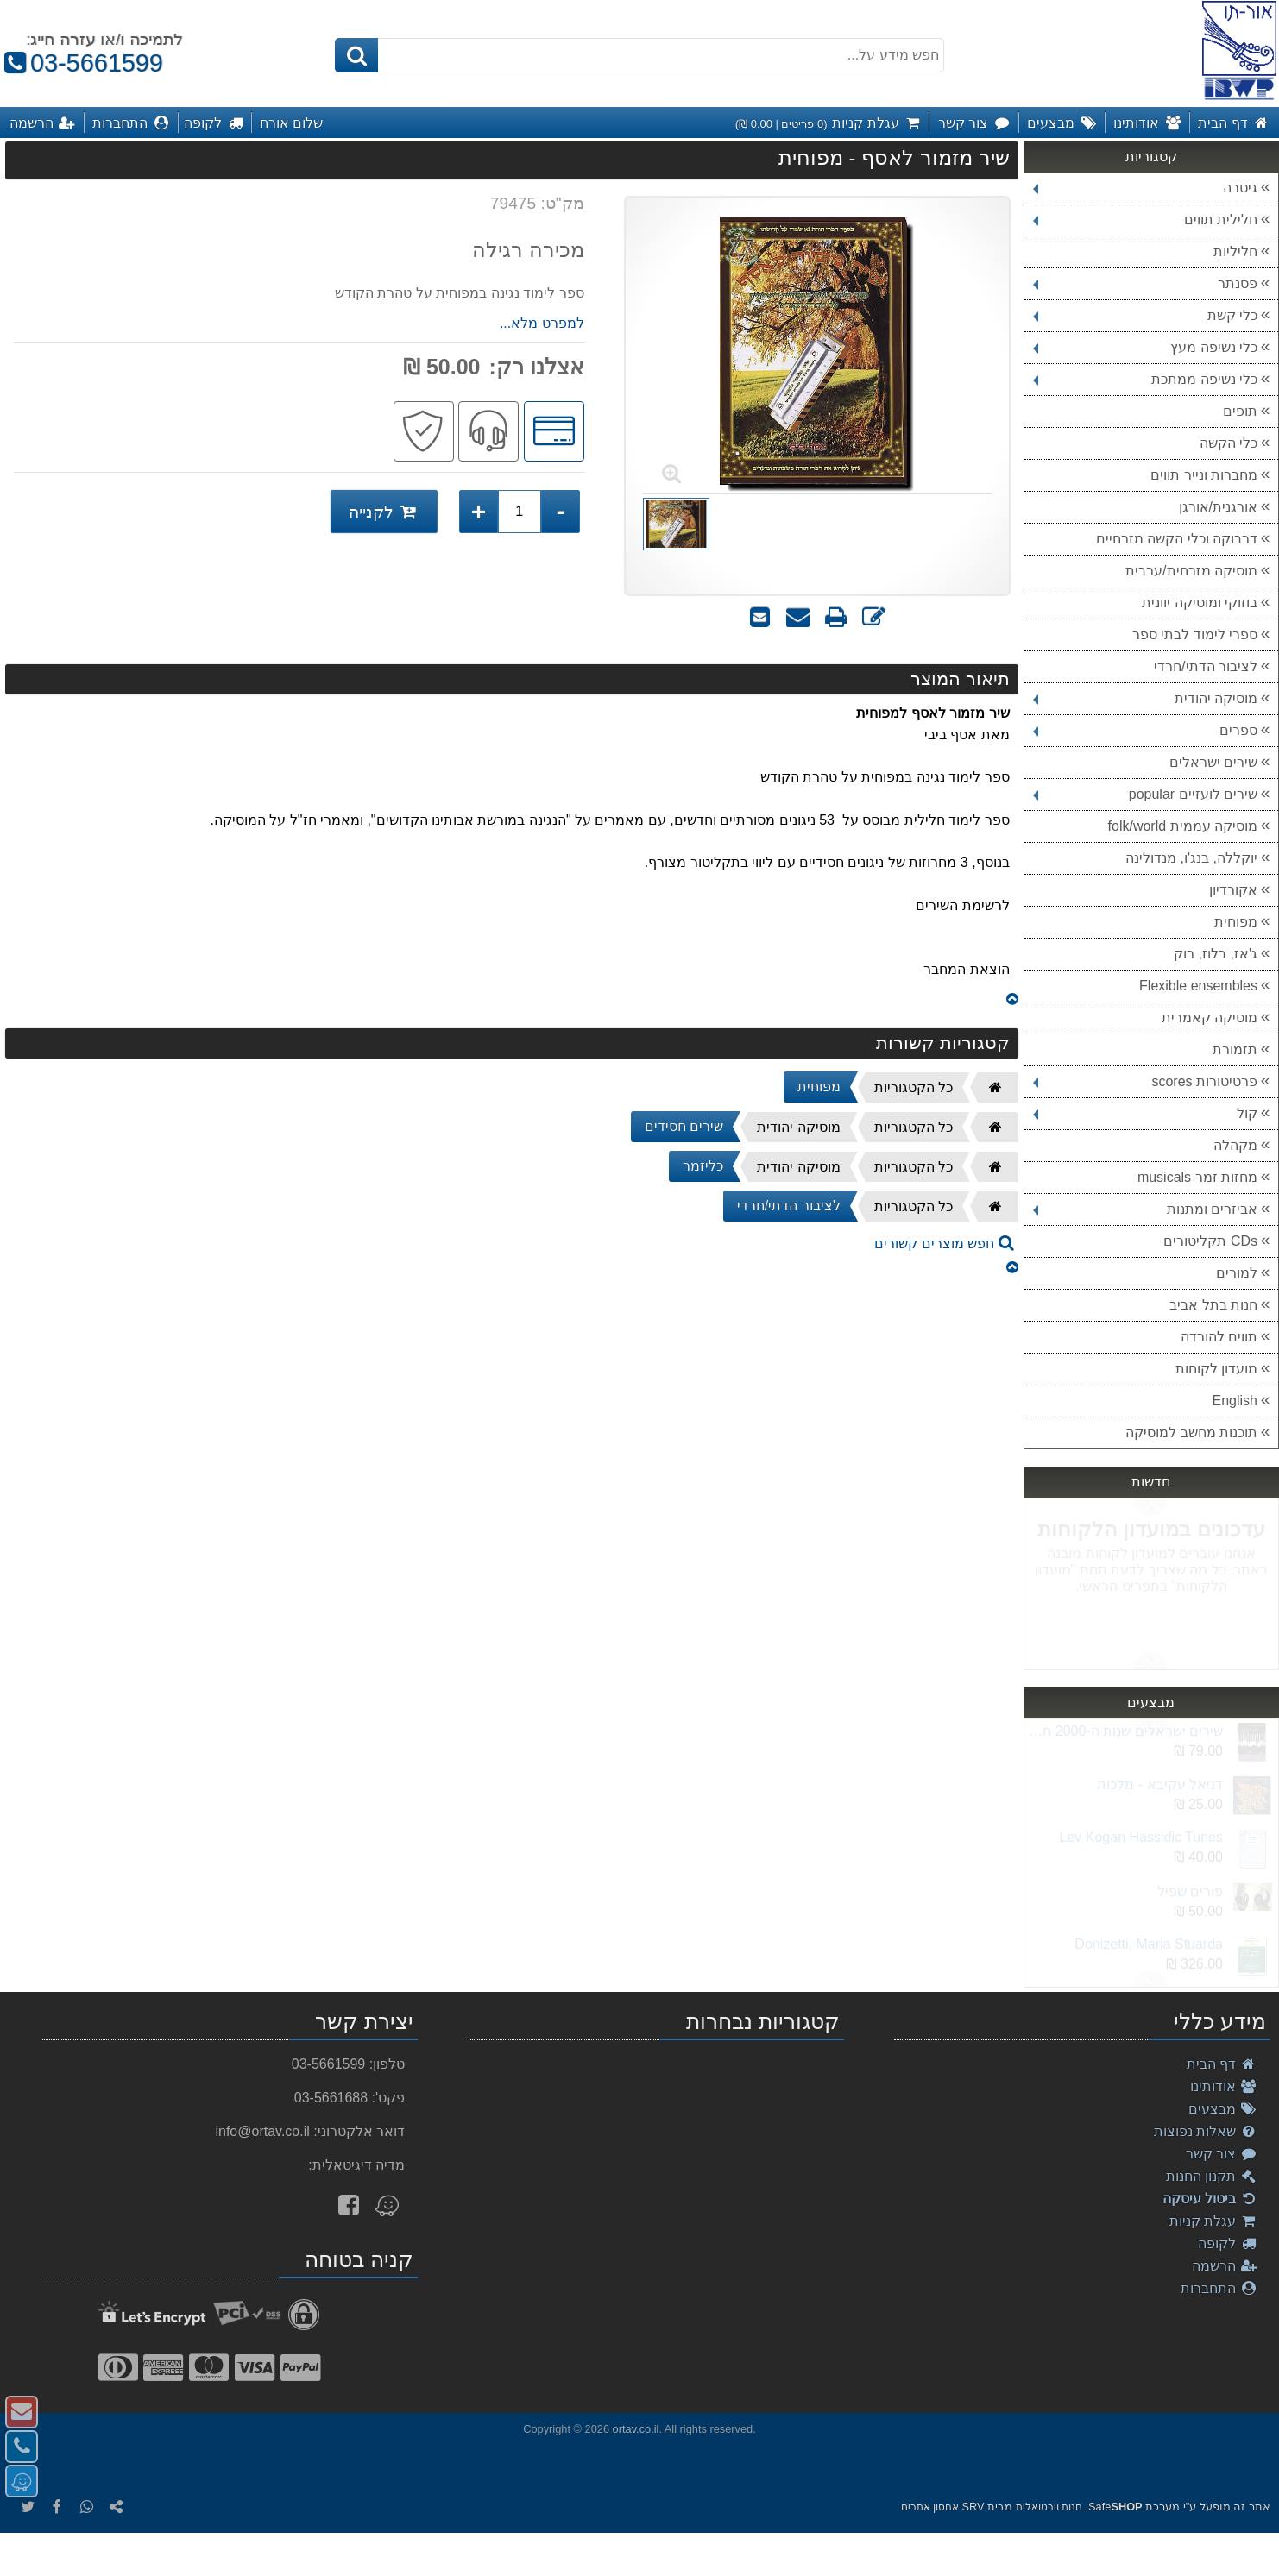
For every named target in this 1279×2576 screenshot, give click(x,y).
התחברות (1219, 2288)
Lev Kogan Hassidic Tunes (1141, 1837)
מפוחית (1235, 921)
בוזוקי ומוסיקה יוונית (1199, 602)
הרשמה (1224, 2266)
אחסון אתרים (930, 2507)
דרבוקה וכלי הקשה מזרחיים (1176, 538)
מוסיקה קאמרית (1209, 1017)
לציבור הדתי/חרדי (1205, 666)
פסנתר (1145, 283)
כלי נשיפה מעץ (1145, 347)
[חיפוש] (356, 55)
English (1235, 1400)
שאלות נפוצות (1205, 2131)
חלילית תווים (1145, 219)
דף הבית (1222, 2064)
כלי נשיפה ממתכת (1145, 379)
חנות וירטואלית (1049, 2507)
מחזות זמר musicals (1197, 1177)
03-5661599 (81, 63)
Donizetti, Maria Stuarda (1148, 1944)
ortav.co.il (636, 2428)
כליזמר (703, 1166)
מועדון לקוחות (1216, 1368)
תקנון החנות (1211, 2176)
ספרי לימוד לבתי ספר (1194, 634)
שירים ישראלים (1213, 762)
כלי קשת (1145, 315)
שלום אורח (292, 122)
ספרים (1145, 730)
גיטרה (1145, 187)
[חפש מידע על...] (639, 55)
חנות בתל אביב (1213, 1304)
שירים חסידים (684, 1126)
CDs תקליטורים (1210, 1241)
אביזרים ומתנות (1145, 1209)
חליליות (1235, 251)
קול (1145, 1113)
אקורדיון (1233, 890)
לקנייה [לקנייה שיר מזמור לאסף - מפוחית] (384, 512)
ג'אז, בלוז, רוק (1215, 953)
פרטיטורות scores (1145, 1081)
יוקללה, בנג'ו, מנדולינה (1191, 858)
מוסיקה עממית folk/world (1182, 826)
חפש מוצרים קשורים (943, 1243)
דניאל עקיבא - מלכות (1160, 1784)
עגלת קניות (1213, 2221)
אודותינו (1223, 2086)
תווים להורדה (1219, 1336)
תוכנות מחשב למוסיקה (1191, 1432)
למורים (1236, 1273)
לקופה (1227, 2243)
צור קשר (1221, 2153)
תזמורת (1235, 1049)
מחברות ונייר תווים (1203, 475)
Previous (1150, 1660)
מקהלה (1235, 1145)
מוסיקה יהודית (1145, 698)
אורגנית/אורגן (1218, 506)
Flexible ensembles (1198, 985)
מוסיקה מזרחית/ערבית (1191, 570)
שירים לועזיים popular (1145, 794)
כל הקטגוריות (913, 1087)
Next (1150, 1507)
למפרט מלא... (542, 323)
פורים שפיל (1190, 1891)
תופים (1240, 411)
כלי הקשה (1228, 443)
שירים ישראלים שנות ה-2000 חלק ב (1123, 1731)
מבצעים (1222, 2109)
